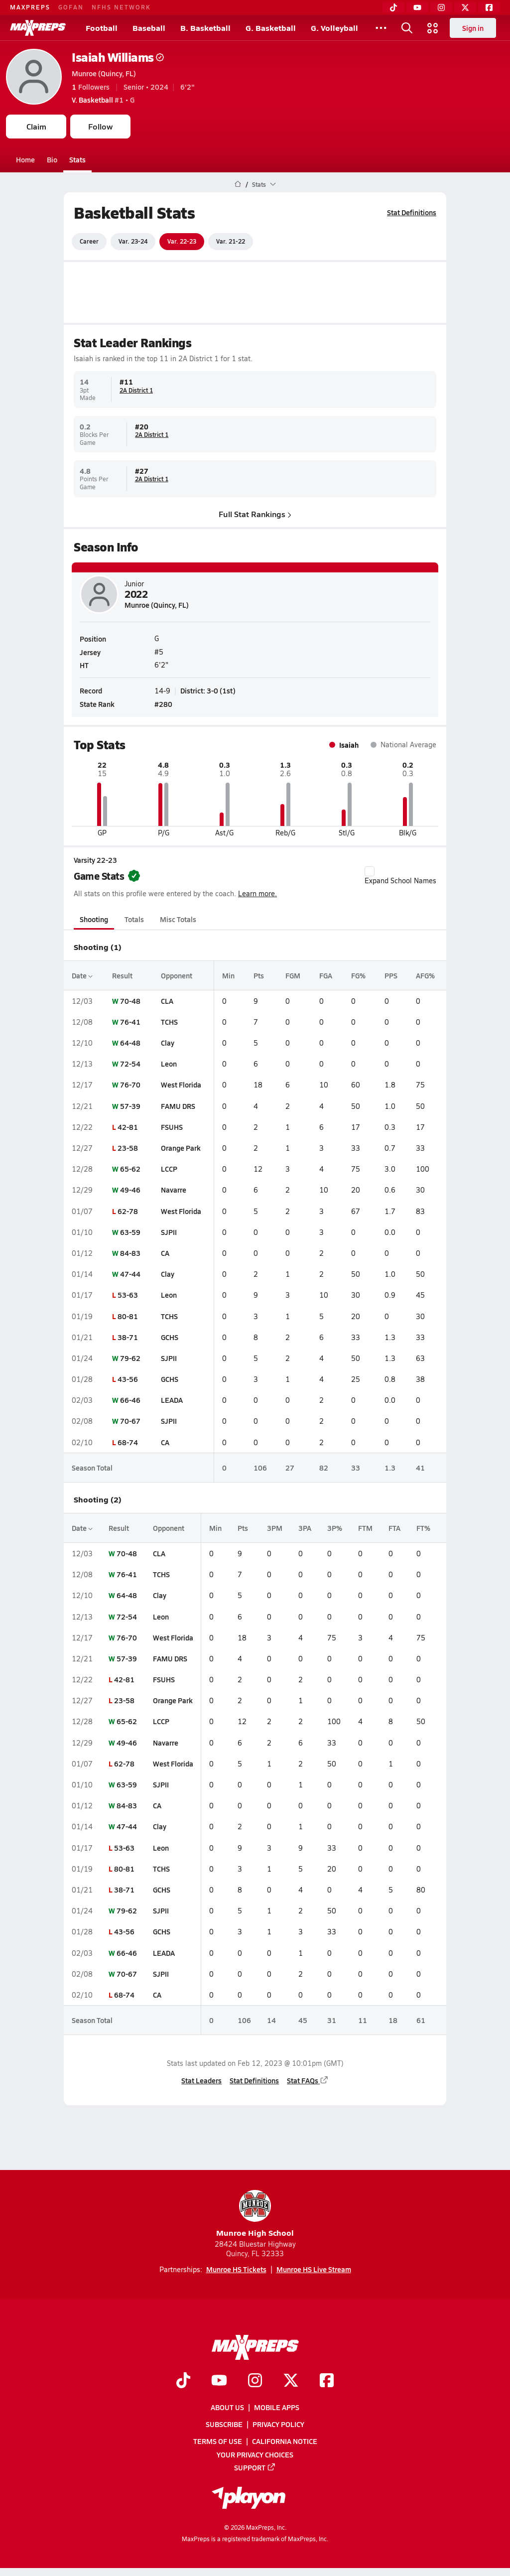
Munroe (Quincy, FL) (104, 73)
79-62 (130, 1358)
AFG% (425, 975)
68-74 (128, 1442)
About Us (227, 2407)
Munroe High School (255, 2214)
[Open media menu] (433, 28)
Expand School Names (400, 875)
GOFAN (71, 7)
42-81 (128, 1127)
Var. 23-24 (133, 241)
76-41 (130, 1022)
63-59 (130, 1232)
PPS (390, 975)
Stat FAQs (308, 2080)
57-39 (130, 1106)
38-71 (128, 1337)
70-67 (130, 1421)
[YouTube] (417, 7)
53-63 (128, 1295)
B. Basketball (205, 27)
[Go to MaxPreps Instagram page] (255, 2381)
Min (228, 975)
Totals (134, 919)
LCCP (169, 1169)
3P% (334, 1527)
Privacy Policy (278, 2424)
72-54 (130, 1064)
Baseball (148, 27)
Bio (52, 159)
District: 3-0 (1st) (208, 690)
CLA (167, 1001)
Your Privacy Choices (255, 2454)
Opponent (176, 975)
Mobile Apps (276, 2407)
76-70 (130, 1084)
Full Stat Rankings (255, 513)
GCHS (169, 1337)
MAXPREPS (30, 7)
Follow (100, 126)
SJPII (169, 1232)
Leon (169, 1064)
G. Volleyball (334, 27)
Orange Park (181, 1148)
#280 (163, 704)
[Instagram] (441, 7)
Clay (167, 1043)
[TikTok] (393, 7)
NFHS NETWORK (121, 7)
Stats (77, 159)
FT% (423, 1527)
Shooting (94, 919)
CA (165, 1253)
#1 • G (103, 100)
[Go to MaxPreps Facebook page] (327, 2381)
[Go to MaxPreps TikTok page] (183, 2381)
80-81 (128, 1316)
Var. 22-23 (181, 241)
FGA (325, 975)
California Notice (284, 2441)
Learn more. (257, 893)
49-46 (130, 1190)
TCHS (169, 1022)
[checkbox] (370, 871)
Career (89, 241)
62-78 (128, 1211)
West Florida (181, 1084)
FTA (394, 1527)
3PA (304, 1527)
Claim (36, 126)
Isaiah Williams (118, 57)
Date (82, 975)
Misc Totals (178, 919)
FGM (292, 975)
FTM (365, 1527)
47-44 (130, 1274)
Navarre (173, 1190)
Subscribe (224, 2424)
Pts (259, 975)
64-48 (130, 1043)
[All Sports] (381, 28)
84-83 (130, 1253)
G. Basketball (271, 27)
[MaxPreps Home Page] (238, 184)
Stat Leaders (201, 2080)
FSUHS (172, 1127)
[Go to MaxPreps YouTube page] (219, 2381)
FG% (358, 975)
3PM (274, 1527)
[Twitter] (465, 7)
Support (255, 2467)
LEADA (172, 1400)
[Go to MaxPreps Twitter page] (291, 2381)
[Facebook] (489, 7)
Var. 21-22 (230, 241)
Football (102, 27)
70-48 (130, 1001)
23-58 (128, 1148)
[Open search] (407, 28)
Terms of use (217, 2441)
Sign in (473, 28)
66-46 (130, 1400)
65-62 (130, 1169)
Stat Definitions (411, 212)
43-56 (128, 1379)
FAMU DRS (178, 1106)
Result (122, 975)
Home (25, 159)
